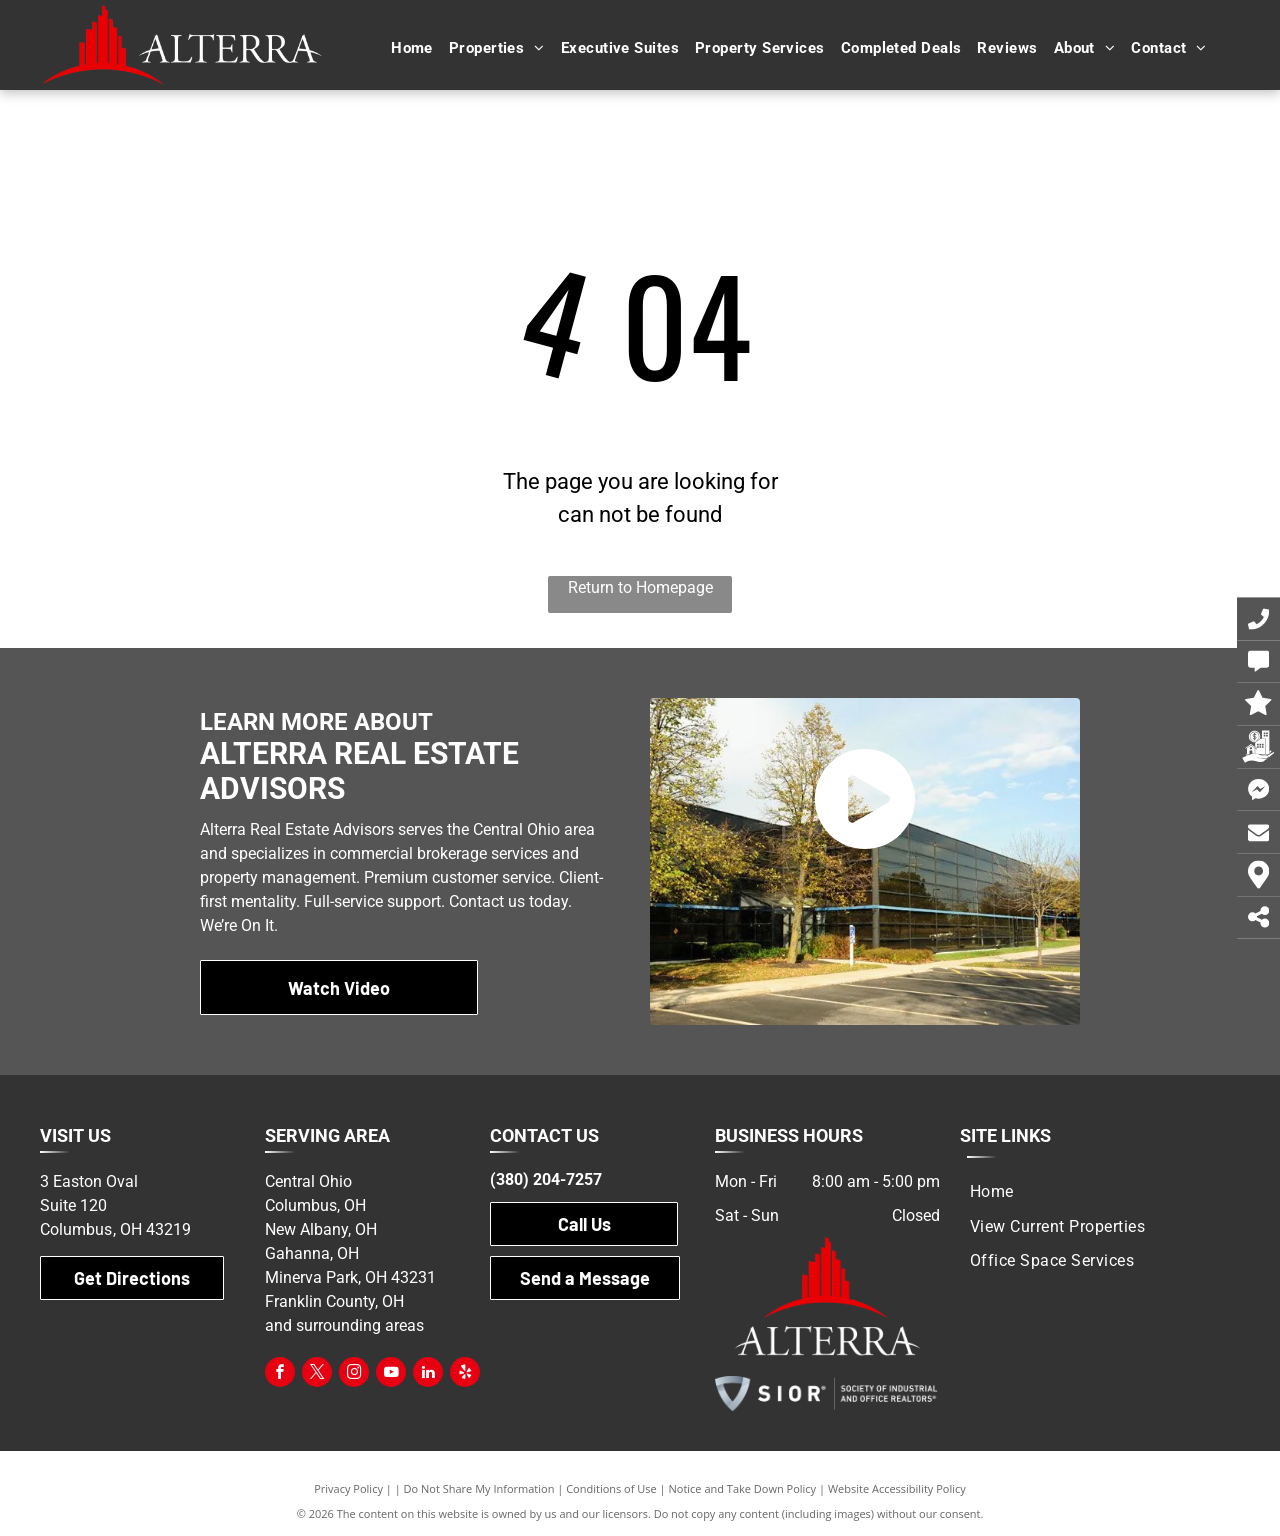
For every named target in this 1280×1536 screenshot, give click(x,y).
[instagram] (354, 1374)
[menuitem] (412, 48)
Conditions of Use (611, 1488)
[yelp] (465, 1374)
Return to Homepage (640, 587)
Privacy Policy (348, 1488)
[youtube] (391, 1374)
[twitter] (317, 1374)
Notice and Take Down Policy (743, 1488)
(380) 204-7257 (546, 1179)
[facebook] (280, 1374)
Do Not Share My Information (479, 1488)
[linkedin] (428, 1374)
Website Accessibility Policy (897, 1488)
